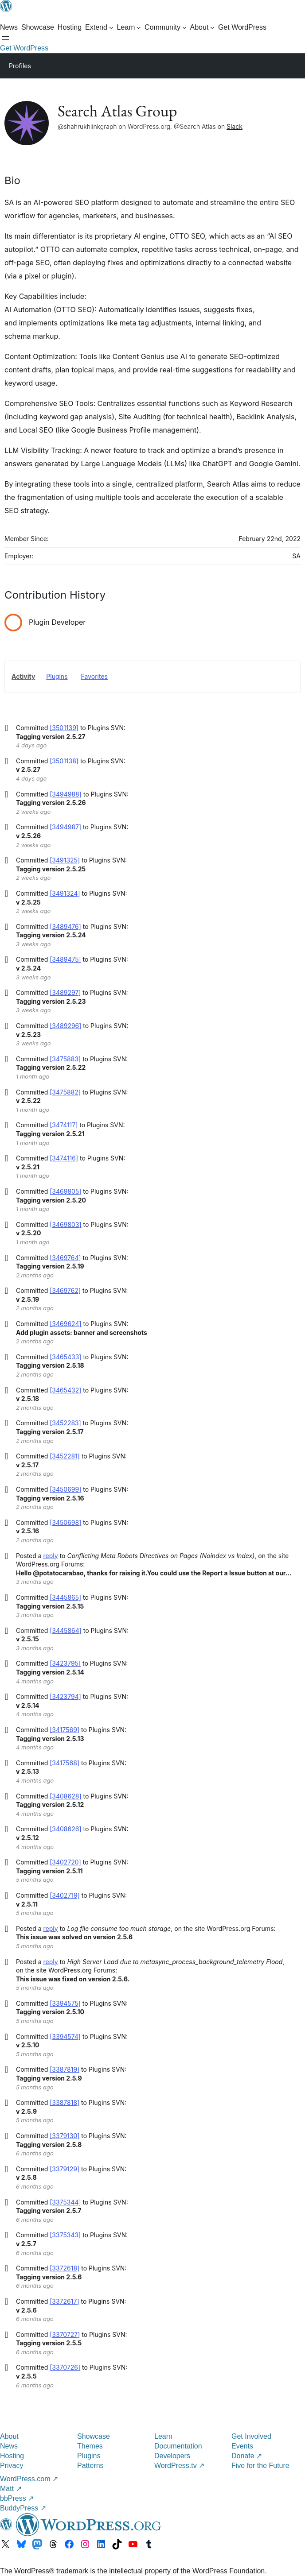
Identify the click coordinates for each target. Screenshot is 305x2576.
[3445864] (66, 1630)
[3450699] (65, 1489)
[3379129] (64, 2169)
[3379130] (64, 2135)
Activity (23, 676)
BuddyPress (23, 2508)
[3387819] (64, 2069)
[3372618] (64, 2268)
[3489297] (65, 992)
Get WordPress (24, 48)
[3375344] (65, 2202)
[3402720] (65, 1862)
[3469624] (65, 1323)
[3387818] (64, 2102)
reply (50, 1555)
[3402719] (65, 1895)
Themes (90, 2446)
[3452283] (65, 1423)
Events (242, 2446)
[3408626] (65, 1829)
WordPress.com (29, 2479)
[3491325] (65, 860)
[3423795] (65, 1663)
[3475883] (65, 1059)
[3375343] (65, 2235)
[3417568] (64, 1763)
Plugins (56, 676)
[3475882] (65, 1092)
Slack (234, 126)
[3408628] (65, 1796)
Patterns (90, 2465)
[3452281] (65, 1456)
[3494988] (66, 794)
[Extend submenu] (99, 27)
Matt (11, 2488)
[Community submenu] (166, 27)
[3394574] (65, 2036)
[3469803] (65, 1224)
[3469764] (65, 1257)
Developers (172, 2456)
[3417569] (64, 1729)
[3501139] (64, 727)
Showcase (93, 2436)
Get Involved (251, 2436)
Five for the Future (260, 2465)
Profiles (20, 66)
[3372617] (64, 2301)
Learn (163, 2436)
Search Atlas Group (117, 111)
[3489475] (65, 959)
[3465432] (65, 1390)
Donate (246, 2456)
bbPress (17, 2498)
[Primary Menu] (285, 65)
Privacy (11, 2465)
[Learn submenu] (129, 27)
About (9, 2436)
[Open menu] (5, 38)
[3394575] (65, 2003)
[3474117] (64, 1125)
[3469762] (65, 1290)
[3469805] (65, 1191)
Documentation (178, 2446)
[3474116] (64, 1158)
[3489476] (65, 926)
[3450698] (65, 1522)
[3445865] (65, 1597)
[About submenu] (202, 27)
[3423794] (65, 1696)
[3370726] (65, 2367)
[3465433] (65, 1357)
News (9, 2446)
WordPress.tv (179, 2465)
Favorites (94, 676)
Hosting (12, 2456)
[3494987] (65, 827)
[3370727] (65, 2334)
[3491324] (65, 893)
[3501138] (64, 761)
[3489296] (65, 1025)
